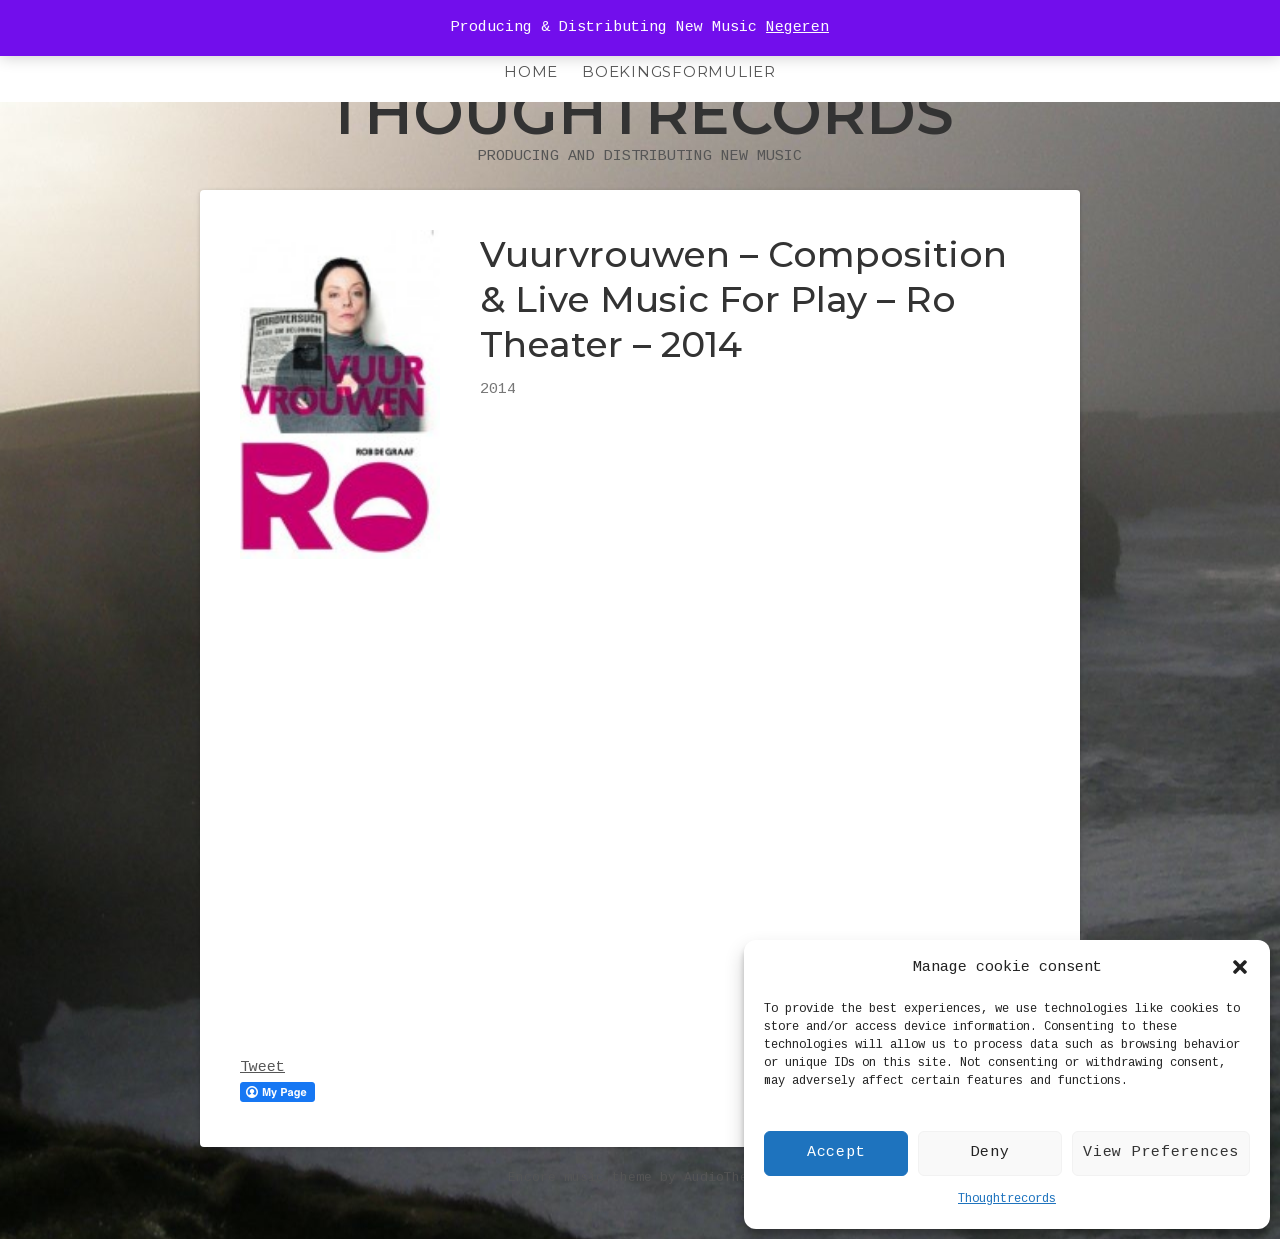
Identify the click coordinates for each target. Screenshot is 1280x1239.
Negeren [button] (797, 27)
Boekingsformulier (679, 71)
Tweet (262, 1108)
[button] (1240, 967)
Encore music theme (580, 1218)
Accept (836, 1152)
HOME (531, 71)
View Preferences (1161, 1152)
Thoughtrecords (1007, 1199)
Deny (990, 1152)
